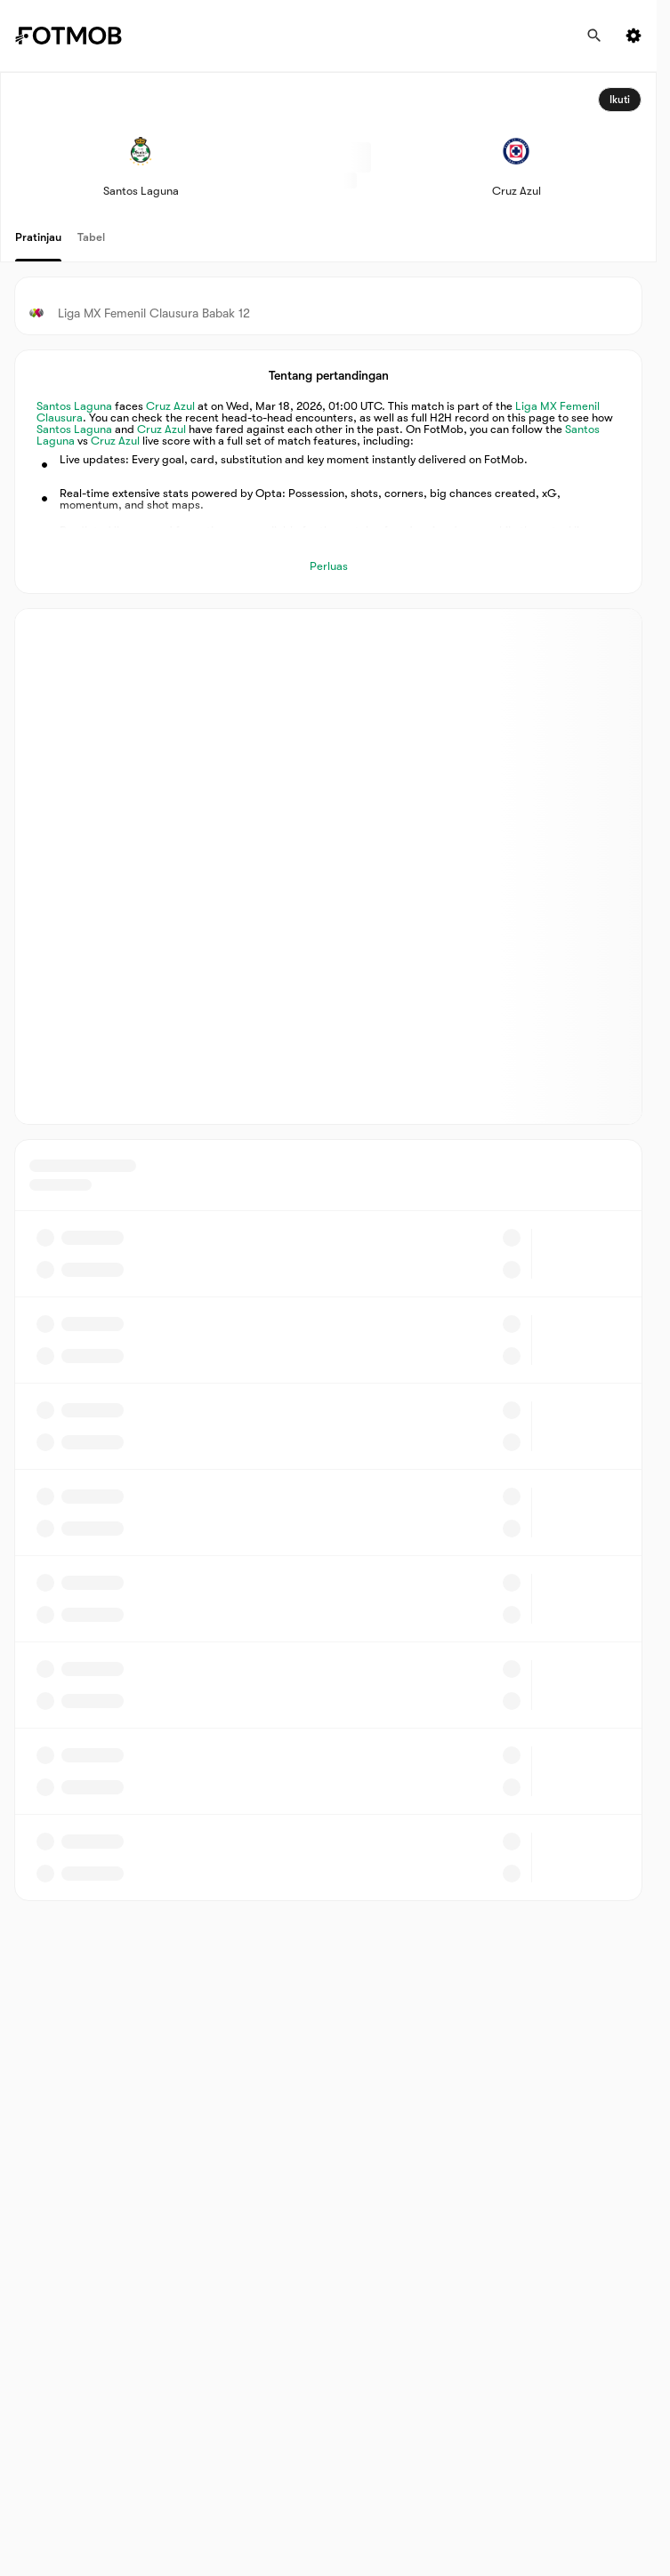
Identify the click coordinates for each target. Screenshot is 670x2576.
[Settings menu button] (633, 35)
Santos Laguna (74, 406)
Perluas (329, 566)
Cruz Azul (170, 406)
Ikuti (619, 99)
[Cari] (594, 35)
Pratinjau (38, 237)
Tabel (91, 237)
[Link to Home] (81, 35)
